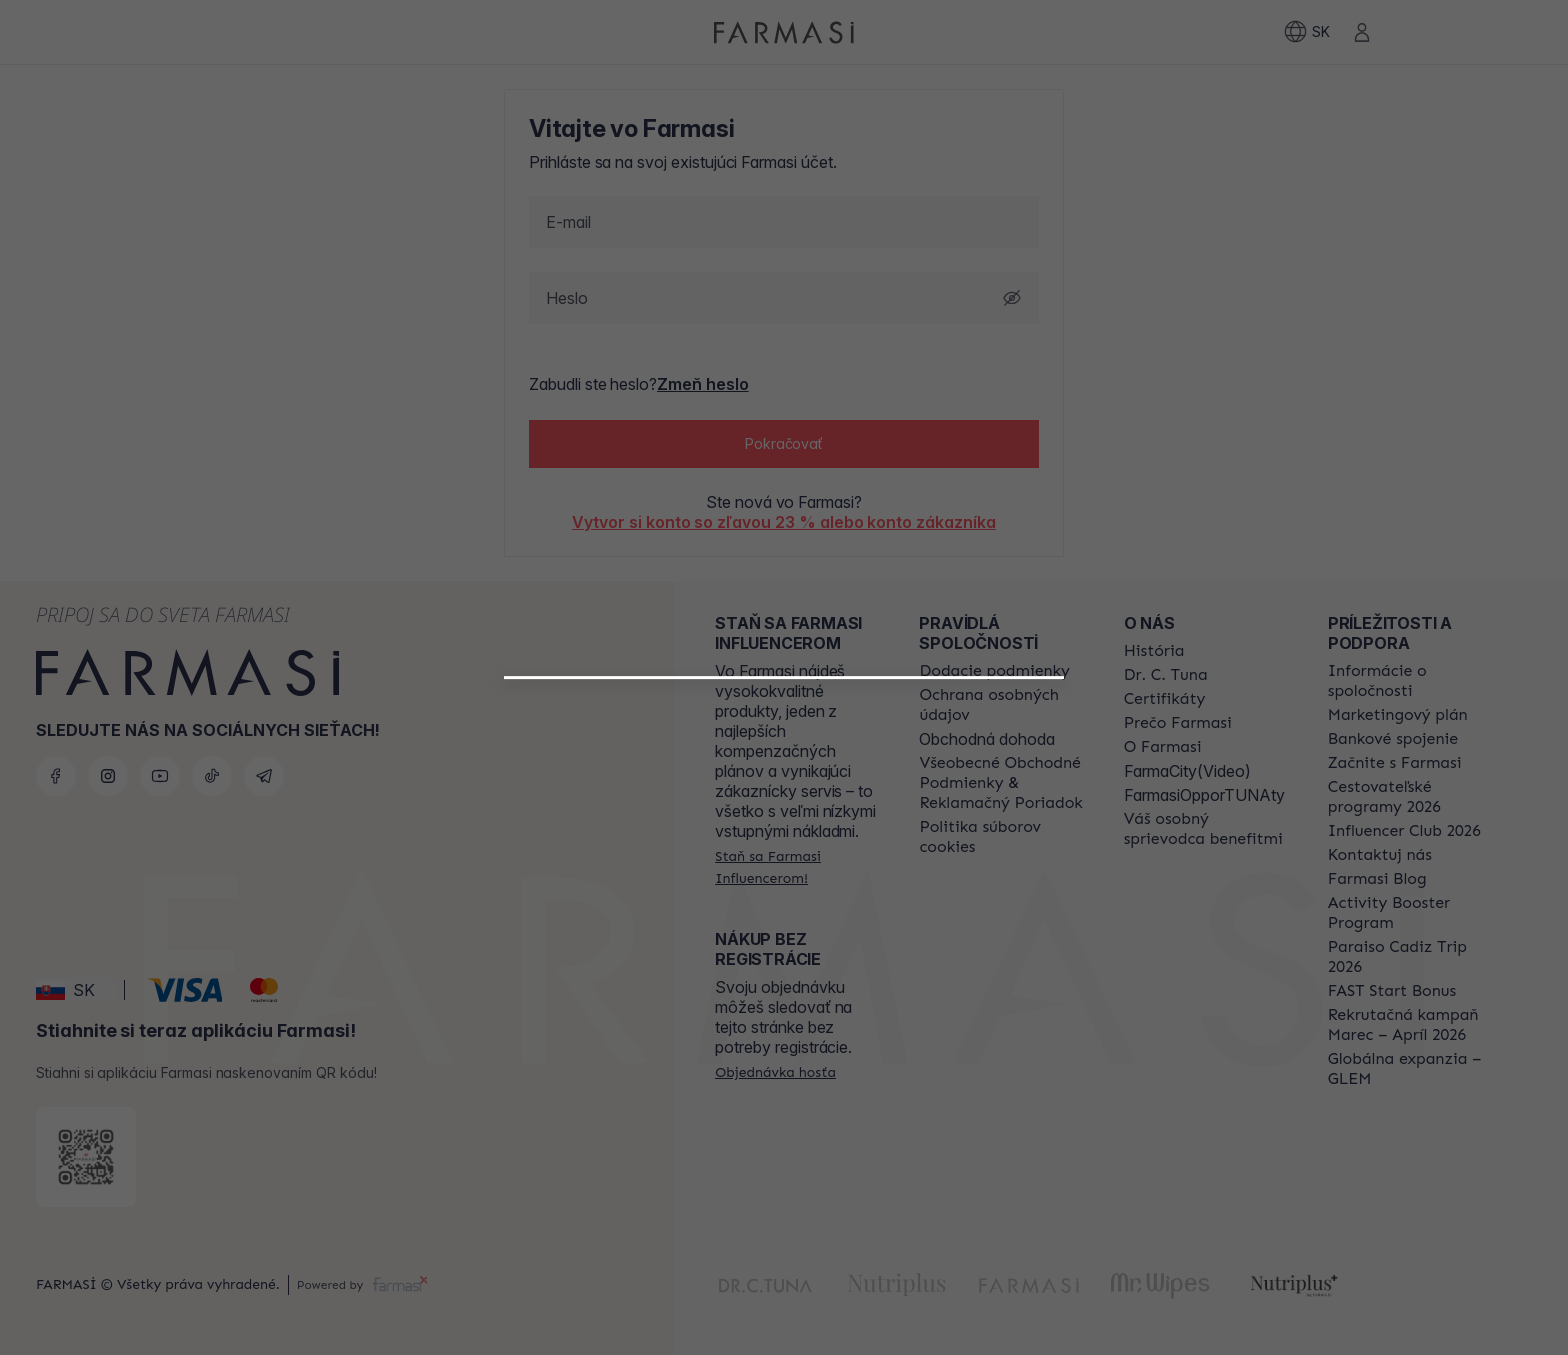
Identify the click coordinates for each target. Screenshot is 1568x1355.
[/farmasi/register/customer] (784, 995)
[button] (784, 943)
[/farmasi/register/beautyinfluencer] (784, 951)
